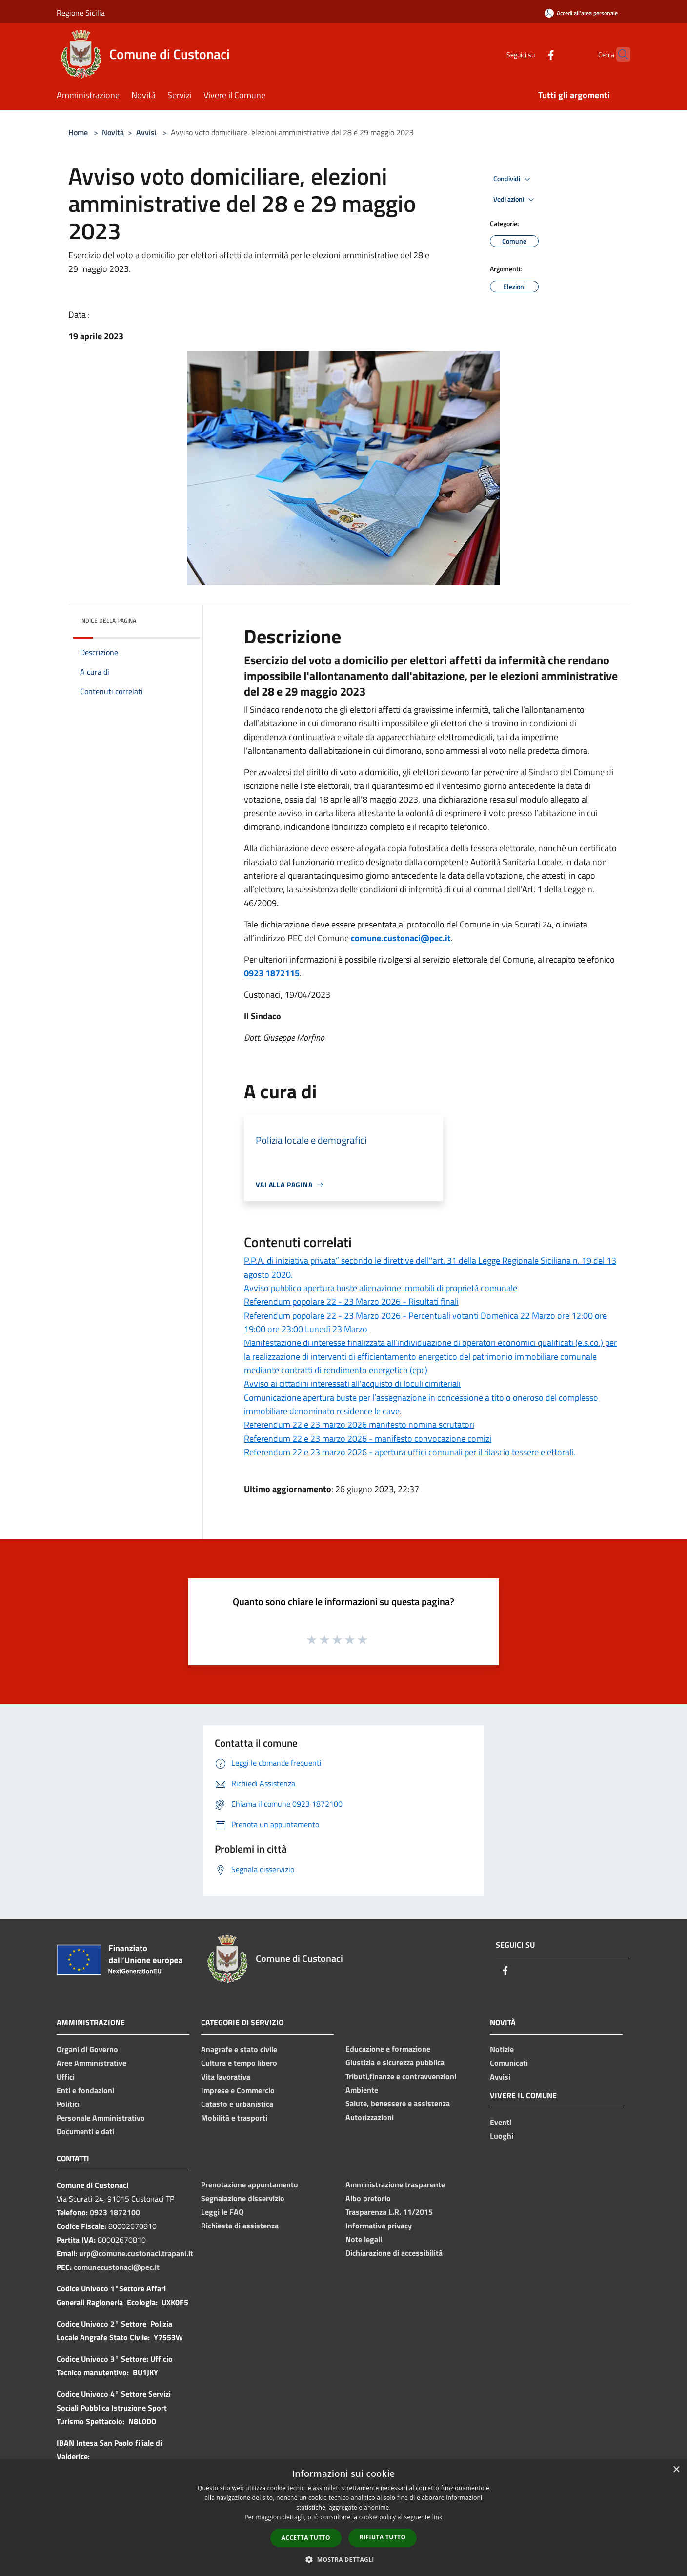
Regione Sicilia (81, 13)
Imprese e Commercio (238, 2090)
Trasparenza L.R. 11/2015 (389, 2212)
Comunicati (509, 2063)
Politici (68, 2104)
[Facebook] (532, 54)
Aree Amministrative (91, 2063)
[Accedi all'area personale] (581, 12)
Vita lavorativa (225, 2076)
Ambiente (361, 2090)
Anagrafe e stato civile (239, 2049)
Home (78, 132)
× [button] (676, 2469)
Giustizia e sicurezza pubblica (395, 2062)
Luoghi (501, 2136)
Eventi (500, 2122)
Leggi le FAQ (222, 2212)
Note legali (363, 2239)
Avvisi (146, 132)
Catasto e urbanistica (237, 2104)
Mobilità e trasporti (234, 2117)
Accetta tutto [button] (306, 2538)
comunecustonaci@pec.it (117, 2267)
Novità (113, 132)
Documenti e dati (85, 2131)
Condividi (513, 179)
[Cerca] (618, 54)
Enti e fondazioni (85, 2090)
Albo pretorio (368, 2198)
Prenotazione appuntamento (249, 2184)
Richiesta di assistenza (240, 2225)
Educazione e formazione (387, 2049)
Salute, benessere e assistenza (397, 2103)
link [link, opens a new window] (437, 2517)
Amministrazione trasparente (395, 2184)
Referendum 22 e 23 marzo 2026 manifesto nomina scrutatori (359, 1424)
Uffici (66, 2076)
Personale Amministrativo (101, 2117)
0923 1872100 (115, 2212)
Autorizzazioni (369, 2117)
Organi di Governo (87, 2049)
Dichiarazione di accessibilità (394, 2253)
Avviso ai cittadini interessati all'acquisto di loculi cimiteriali (352, 1383)
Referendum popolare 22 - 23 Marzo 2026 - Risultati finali (351, 1301)
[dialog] (343, 2517)
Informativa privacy (378, 2225)
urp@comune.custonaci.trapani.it (136, 2253)
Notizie (502, 2049)
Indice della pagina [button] (108, 620)
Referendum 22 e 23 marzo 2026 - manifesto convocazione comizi (367, 1438)
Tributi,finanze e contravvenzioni (400, 2076)
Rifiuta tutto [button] (383, 2537)
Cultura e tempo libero (239, 2063)
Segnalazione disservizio (242, 2198)
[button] (343, 2559)
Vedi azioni (515, 200)
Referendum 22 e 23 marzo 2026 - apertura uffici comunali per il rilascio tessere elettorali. (409, 1452)
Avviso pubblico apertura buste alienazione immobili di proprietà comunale (380, 1288)
